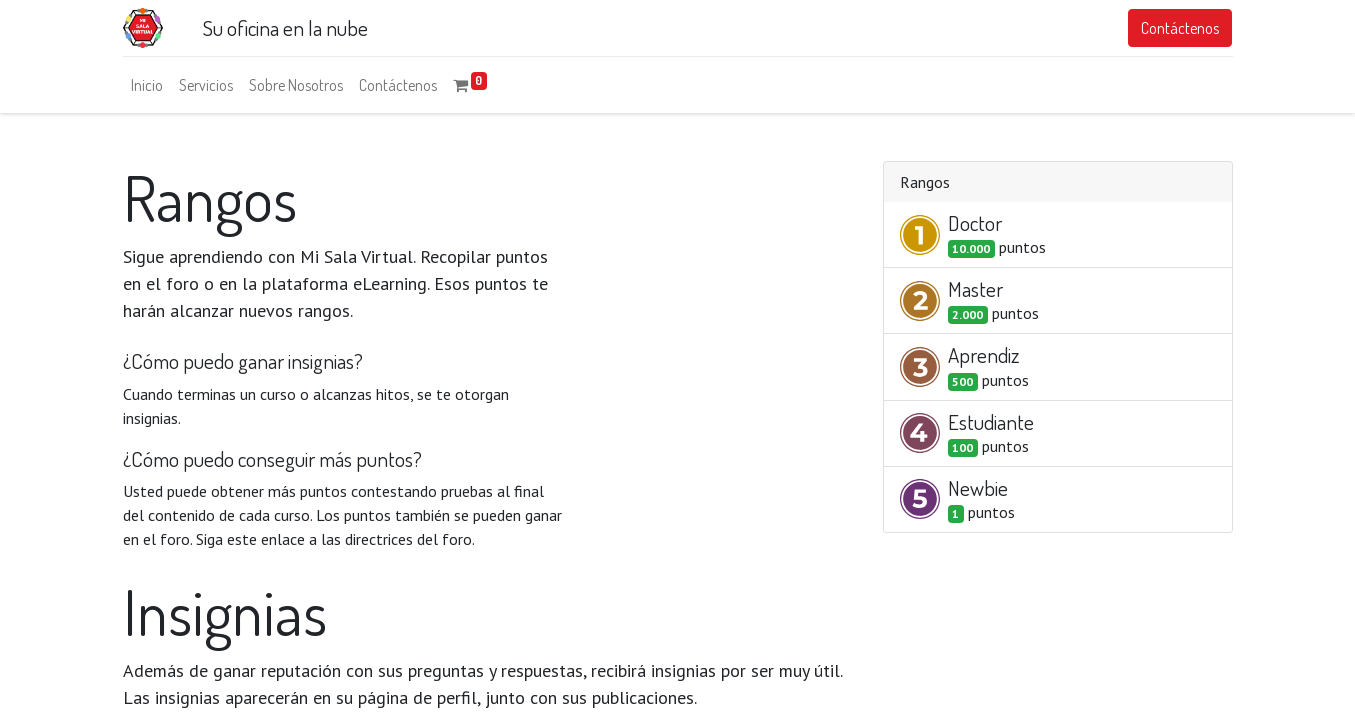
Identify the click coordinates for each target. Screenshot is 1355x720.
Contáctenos (1180, 28)
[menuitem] (147, 85)
